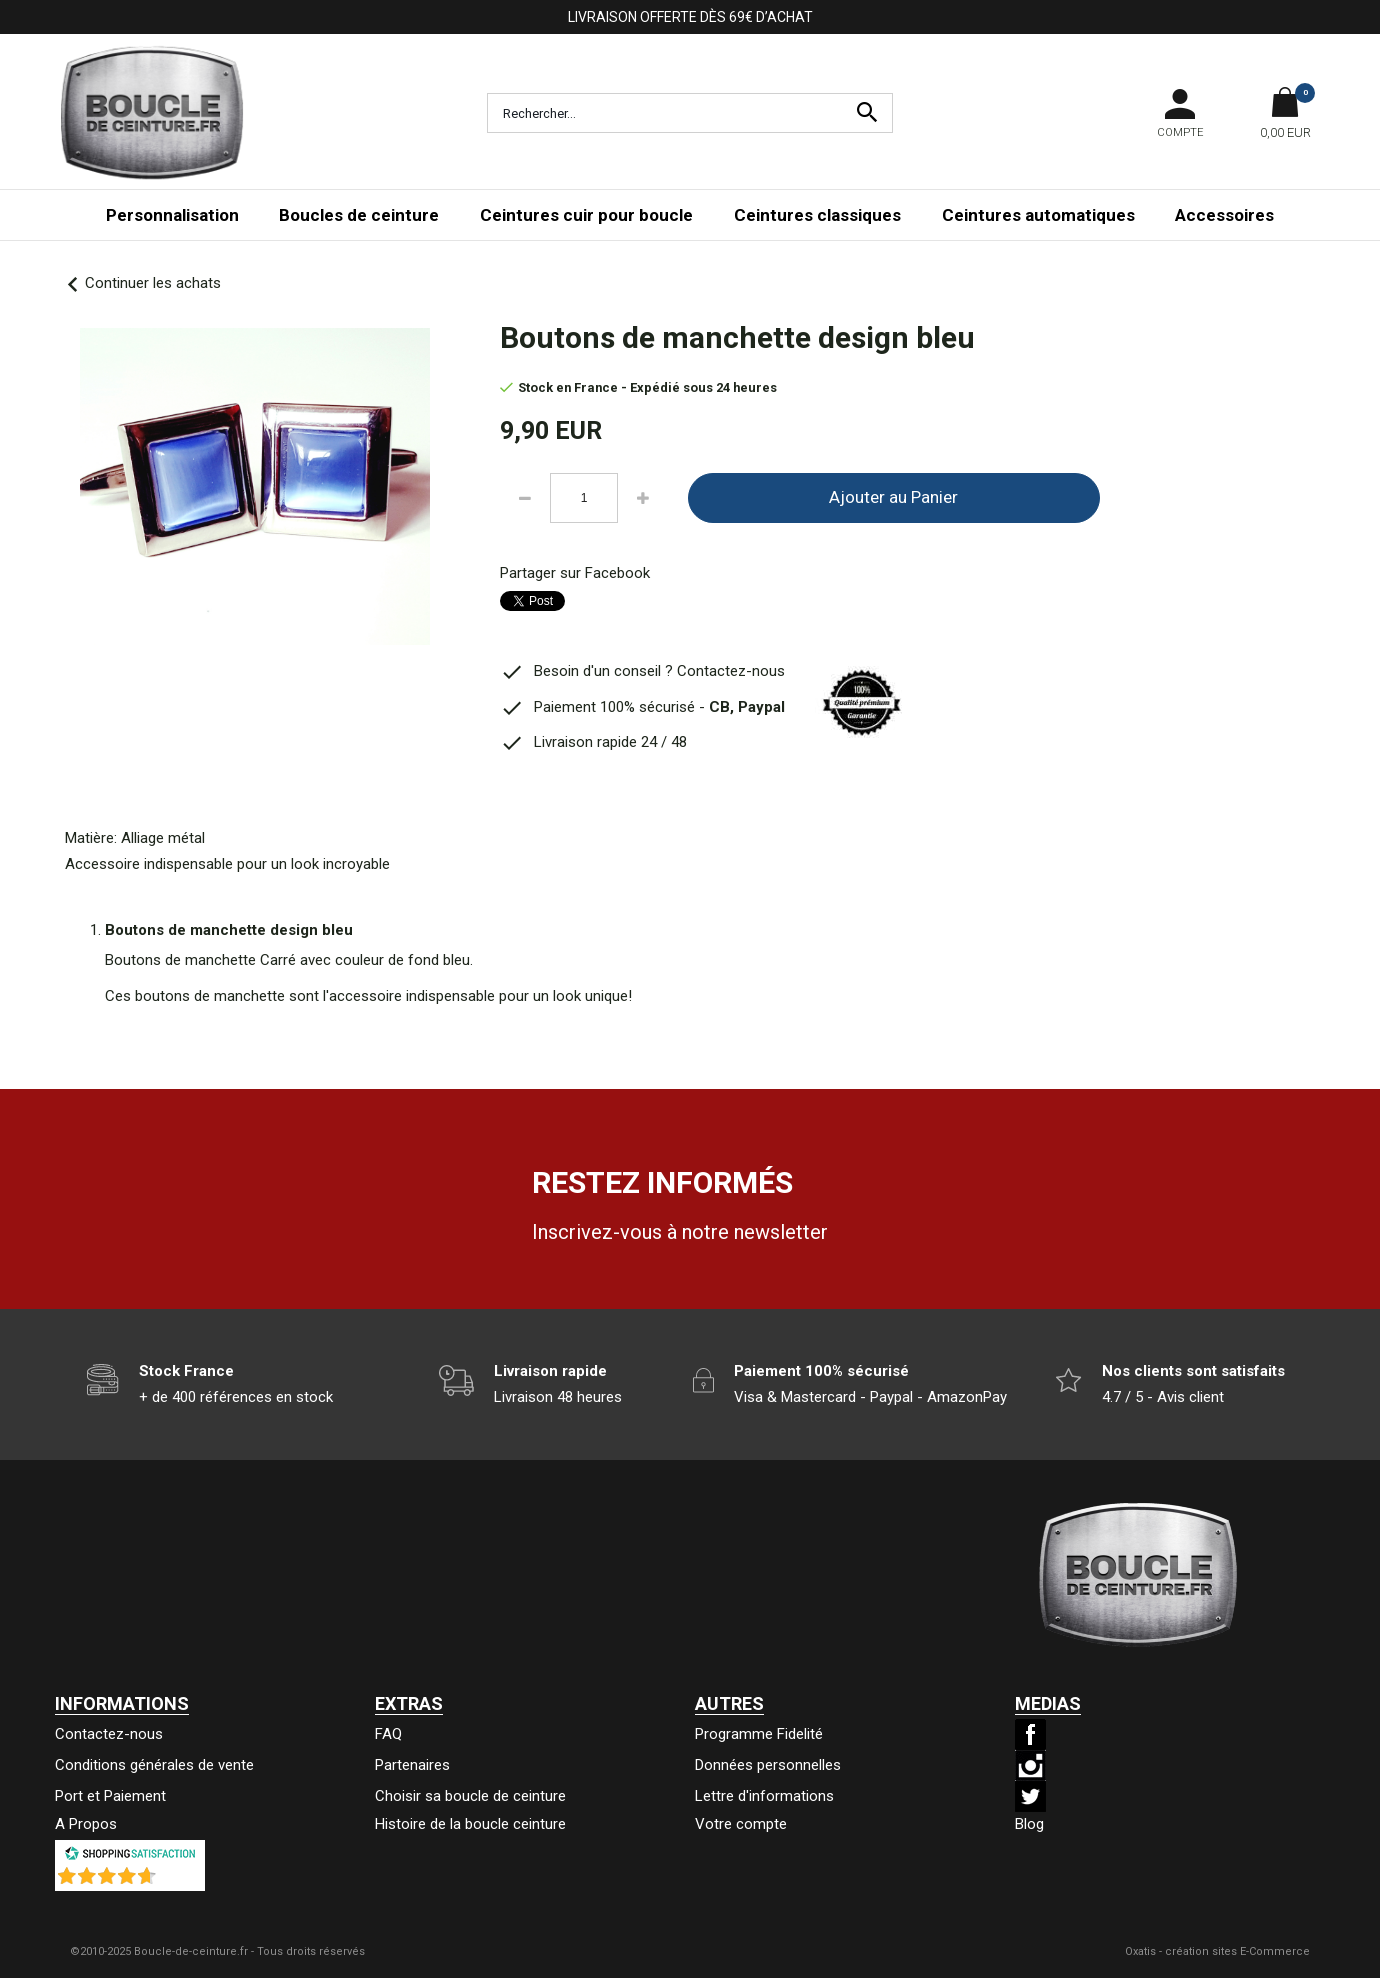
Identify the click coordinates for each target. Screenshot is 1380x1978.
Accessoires (1224, 215)
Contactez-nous (109, 1734)
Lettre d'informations (764, 1796)
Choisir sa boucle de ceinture (470, 1796)
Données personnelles (768, 1765)
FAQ (388, 1734)
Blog (1029, 1824)
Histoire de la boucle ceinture (470, 1824)
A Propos (86, 1824)
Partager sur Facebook (575, 573)
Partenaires (412, 1765)
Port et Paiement (110, 1796)
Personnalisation (172, 215)
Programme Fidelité (759, 1734)
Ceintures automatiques (1038, 215)
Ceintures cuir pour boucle (586, 215)
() (182, 1881)
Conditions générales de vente (154, 1765)
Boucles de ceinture (359, 215)
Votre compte (741, 1824)
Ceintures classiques (817, 215)
